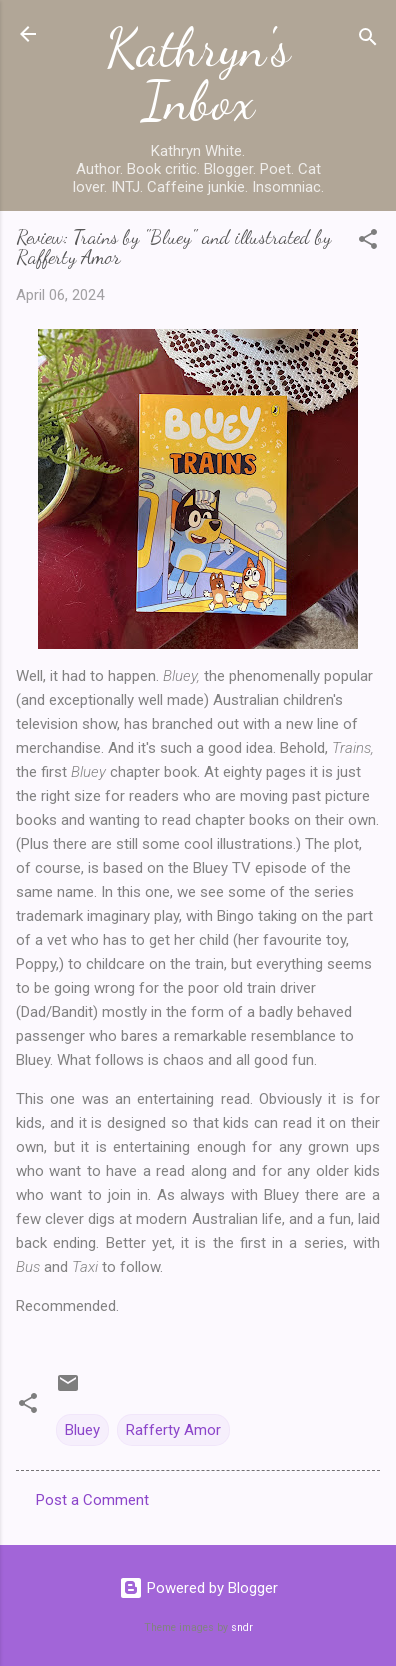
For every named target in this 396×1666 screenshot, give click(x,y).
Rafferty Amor (173, 1430)
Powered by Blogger (198, 1588)
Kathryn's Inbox (198, 74)
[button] (368, 242)
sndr (242, 1627)
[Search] (368, 40)
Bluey (82, 1430)
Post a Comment (92, 1500)
